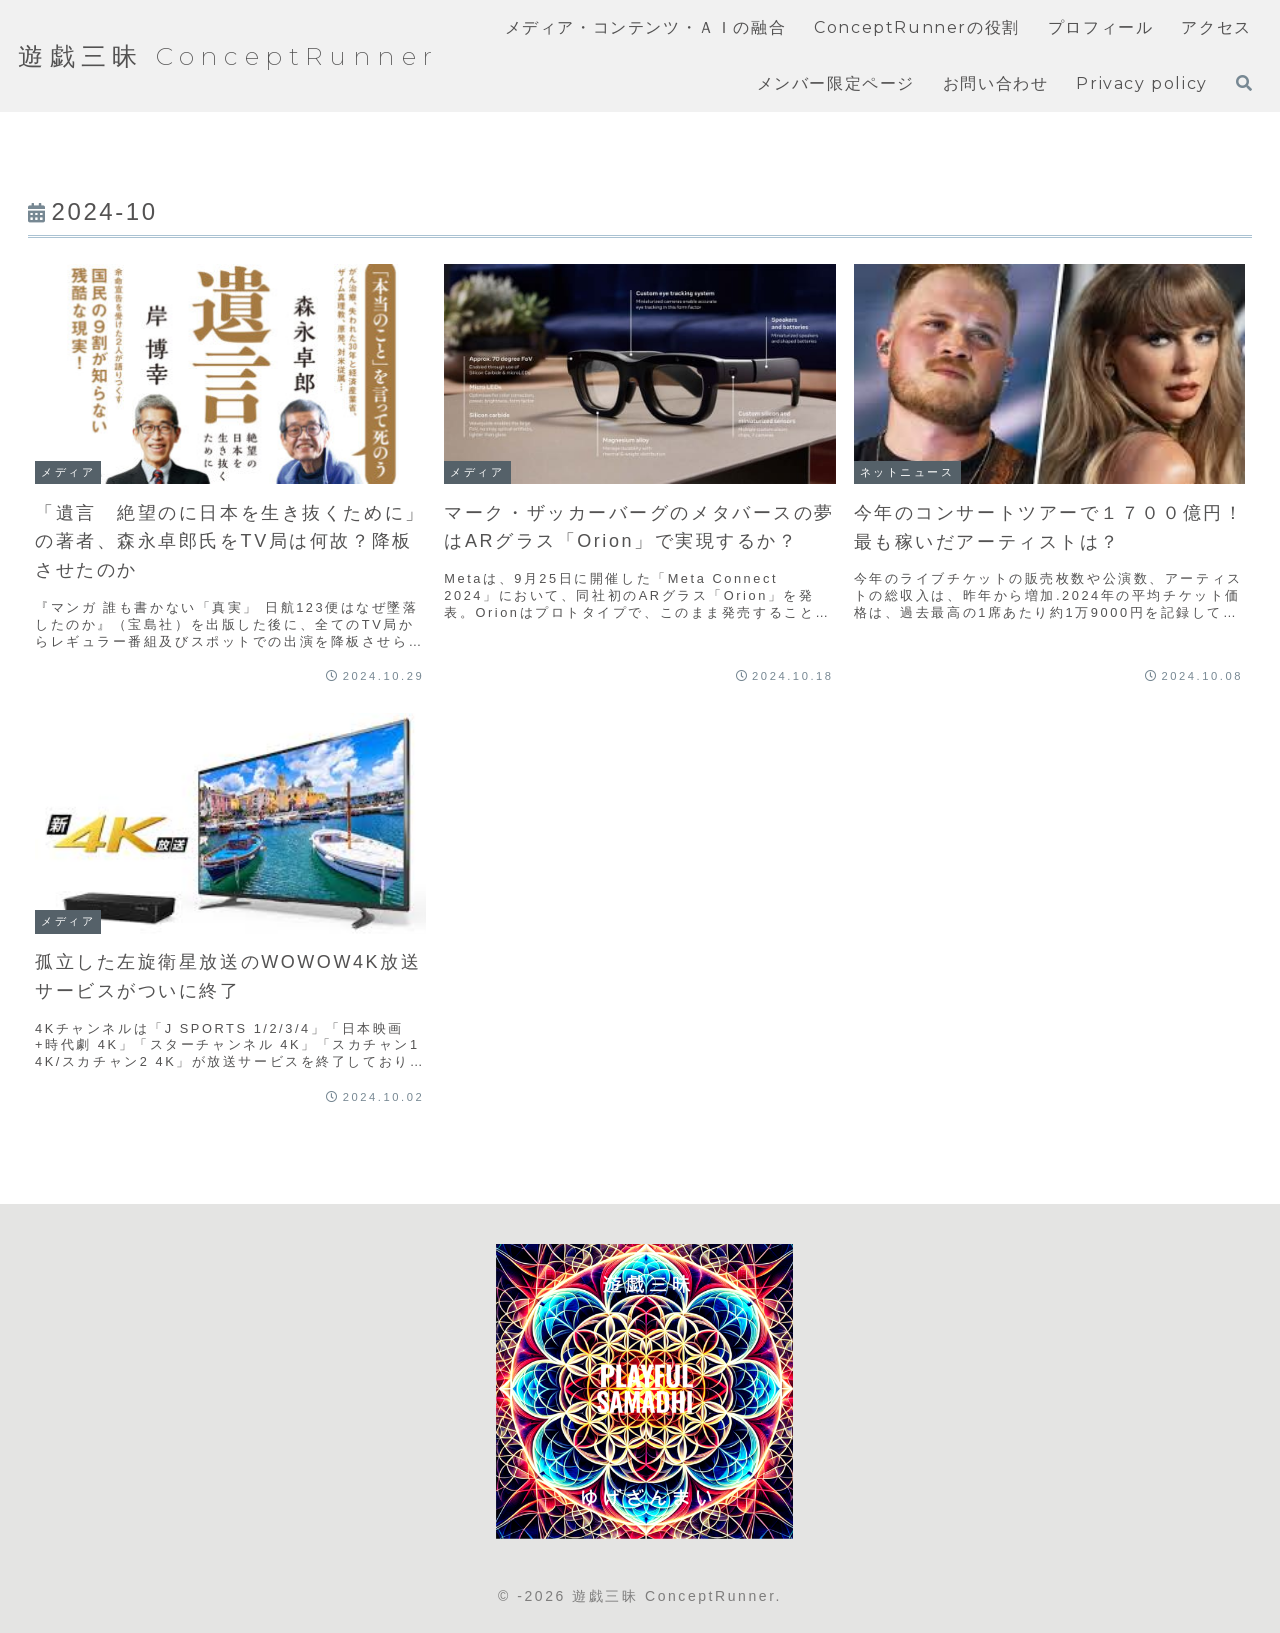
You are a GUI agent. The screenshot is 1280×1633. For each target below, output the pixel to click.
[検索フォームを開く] (1244, 83)
